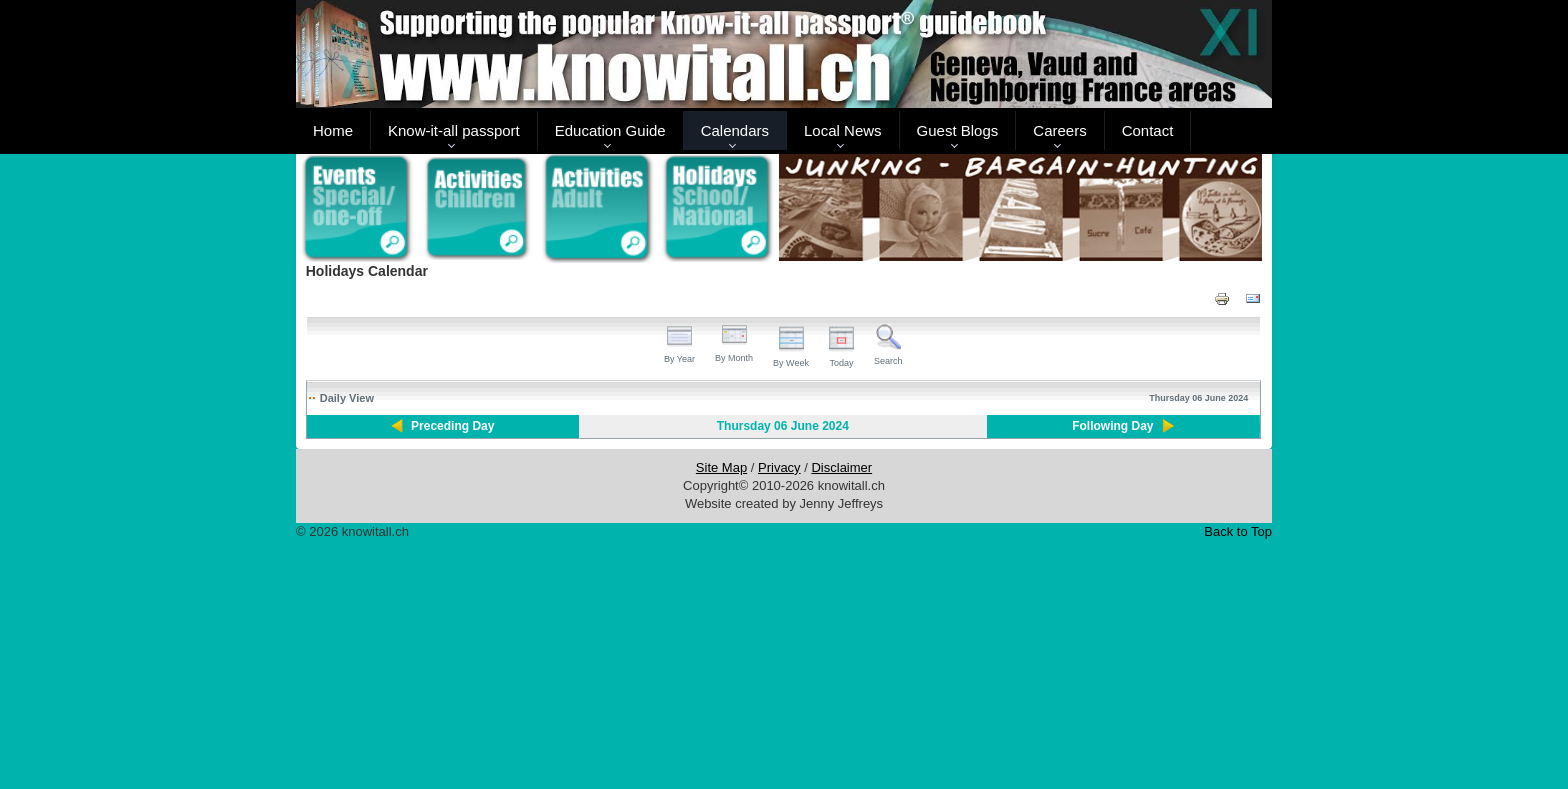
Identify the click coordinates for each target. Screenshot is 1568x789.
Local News (843, 130)
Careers (1059, 130)
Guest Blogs (958, 130)
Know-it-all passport (454, 130)
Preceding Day (452, 426)
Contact (1148, 130)
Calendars (735, 130)
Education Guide (610, 130)
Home (333, 130)
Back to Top (1238, 531)
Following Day (1112, 426)
